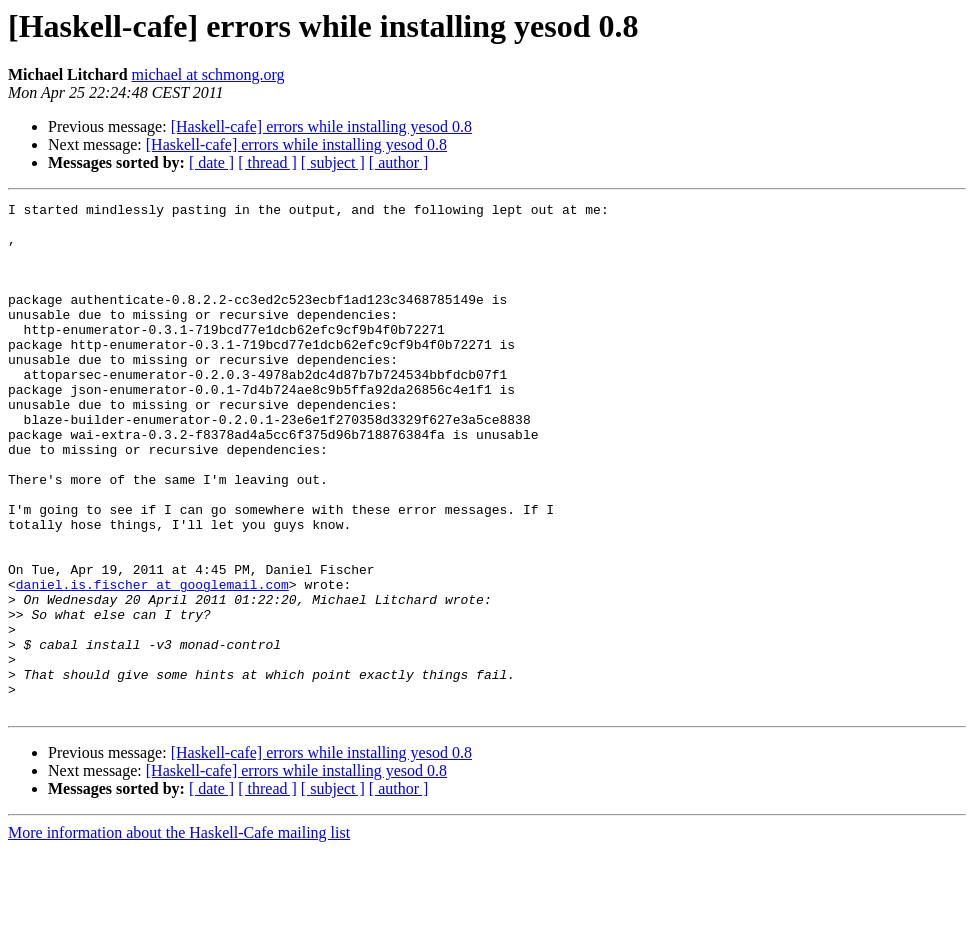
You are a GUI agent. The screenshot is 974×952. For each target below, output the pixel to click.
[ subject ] (333, 162)
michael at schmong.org (208, 74)
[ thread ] (267, 162)
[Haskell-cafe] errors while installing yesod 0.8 (321, 126)
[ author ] (399, 162)
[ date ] (211, 162)
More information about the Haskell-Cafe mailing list (179, 934)
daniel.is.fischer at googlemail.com (152, 662)
